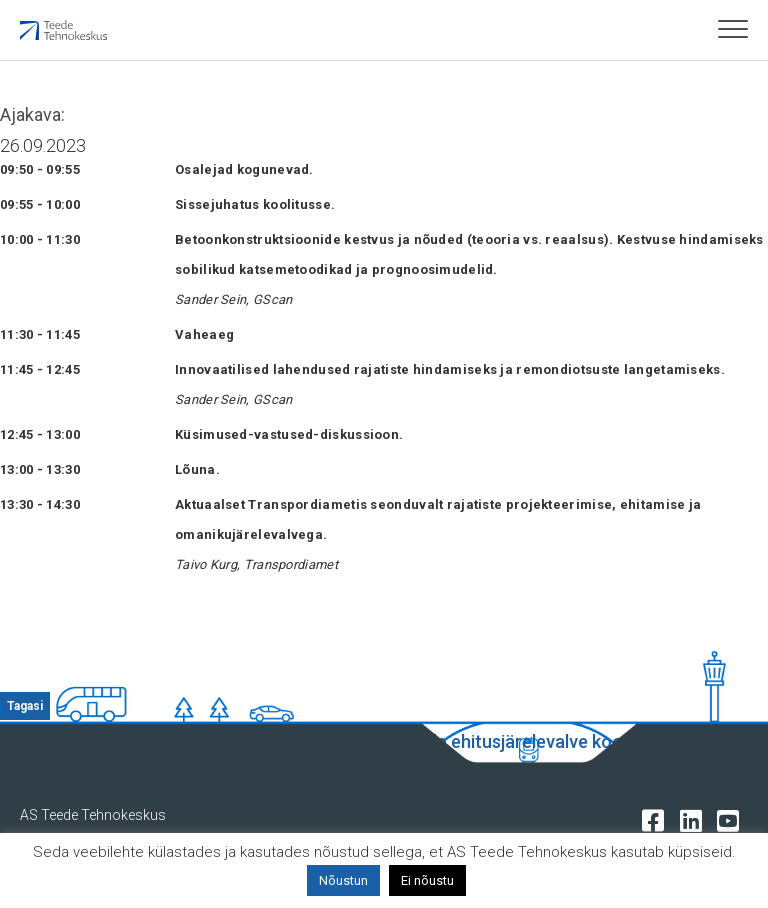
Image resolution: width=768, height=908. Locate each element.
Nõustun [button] (343, 880)
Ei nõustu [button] (427, 880)
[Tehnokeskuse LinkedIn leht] (695, 819)
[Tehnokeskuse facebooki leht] (657, 819)
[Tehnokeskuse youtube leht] (732, 819)
